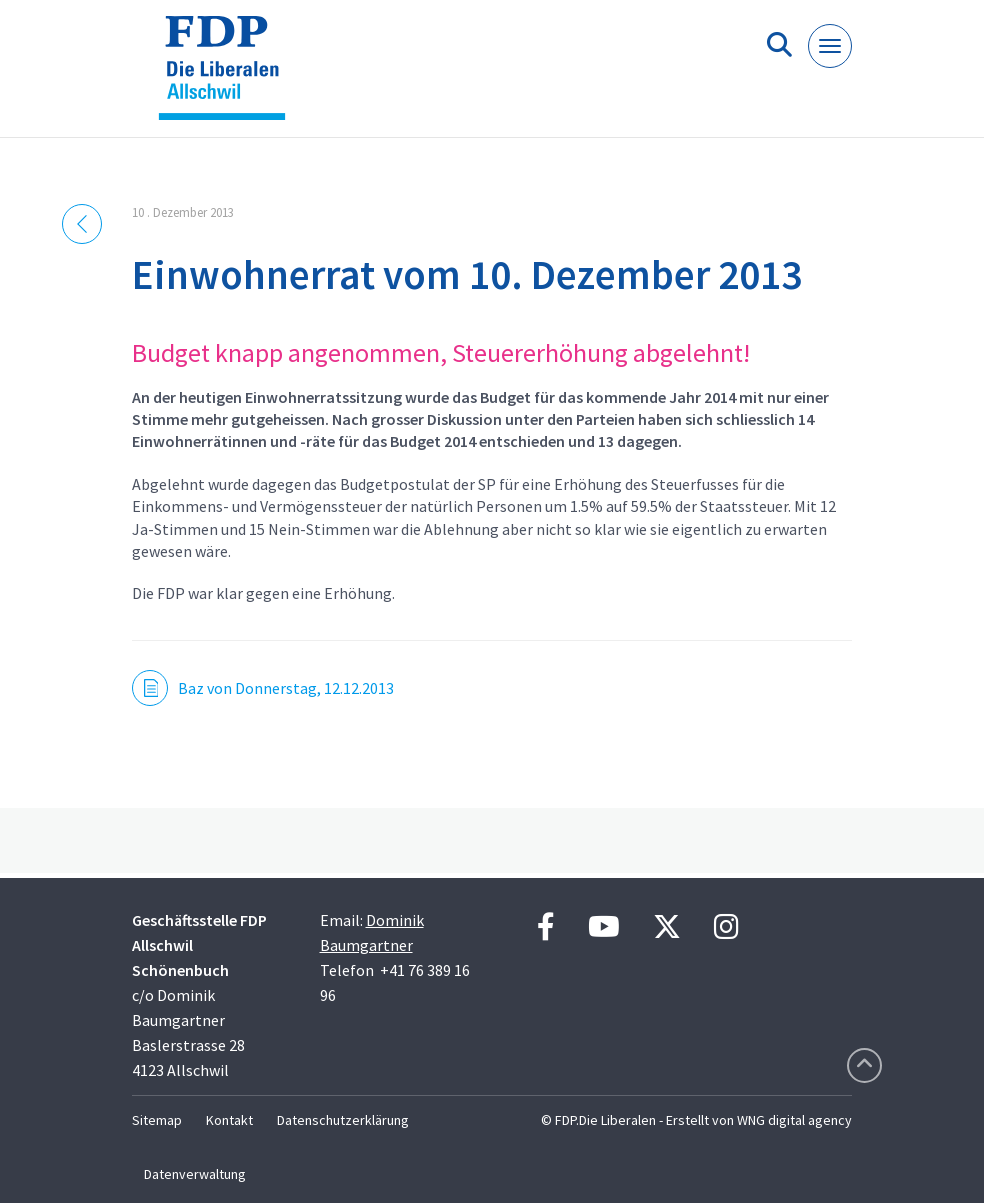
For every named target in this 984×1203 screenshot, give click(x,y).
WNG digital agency (794, 1120)
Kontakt (229, 1120)
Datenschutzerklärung (343, 1120)
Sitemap (157, 1120)
